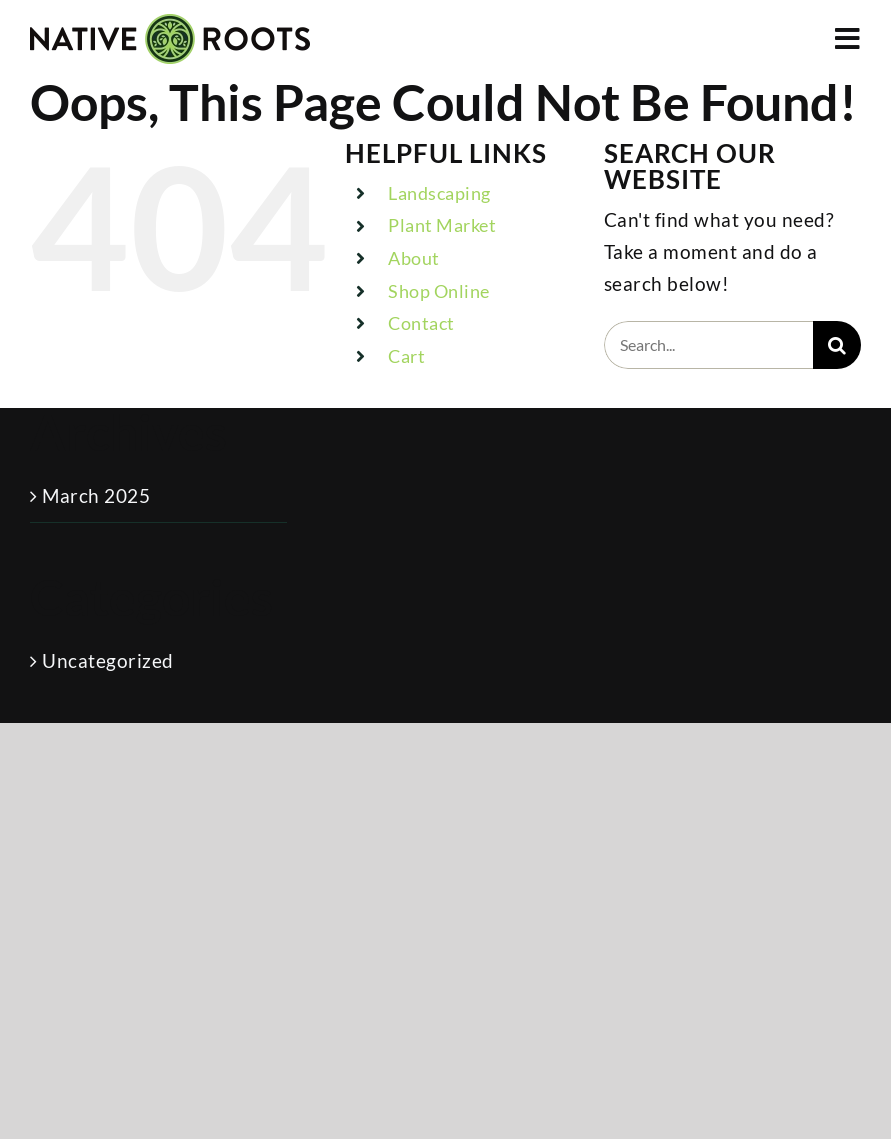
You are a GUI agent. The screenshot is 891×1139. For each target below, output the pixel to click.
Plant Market (442, 225)
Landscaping (439, 193)
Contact (421, 323)
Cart (406, 356)
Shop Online (439, 291)
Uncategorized (108, 660)
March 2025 (96, 495)
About (414, 258)
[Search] (837, 345)
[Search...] (708, 345)
